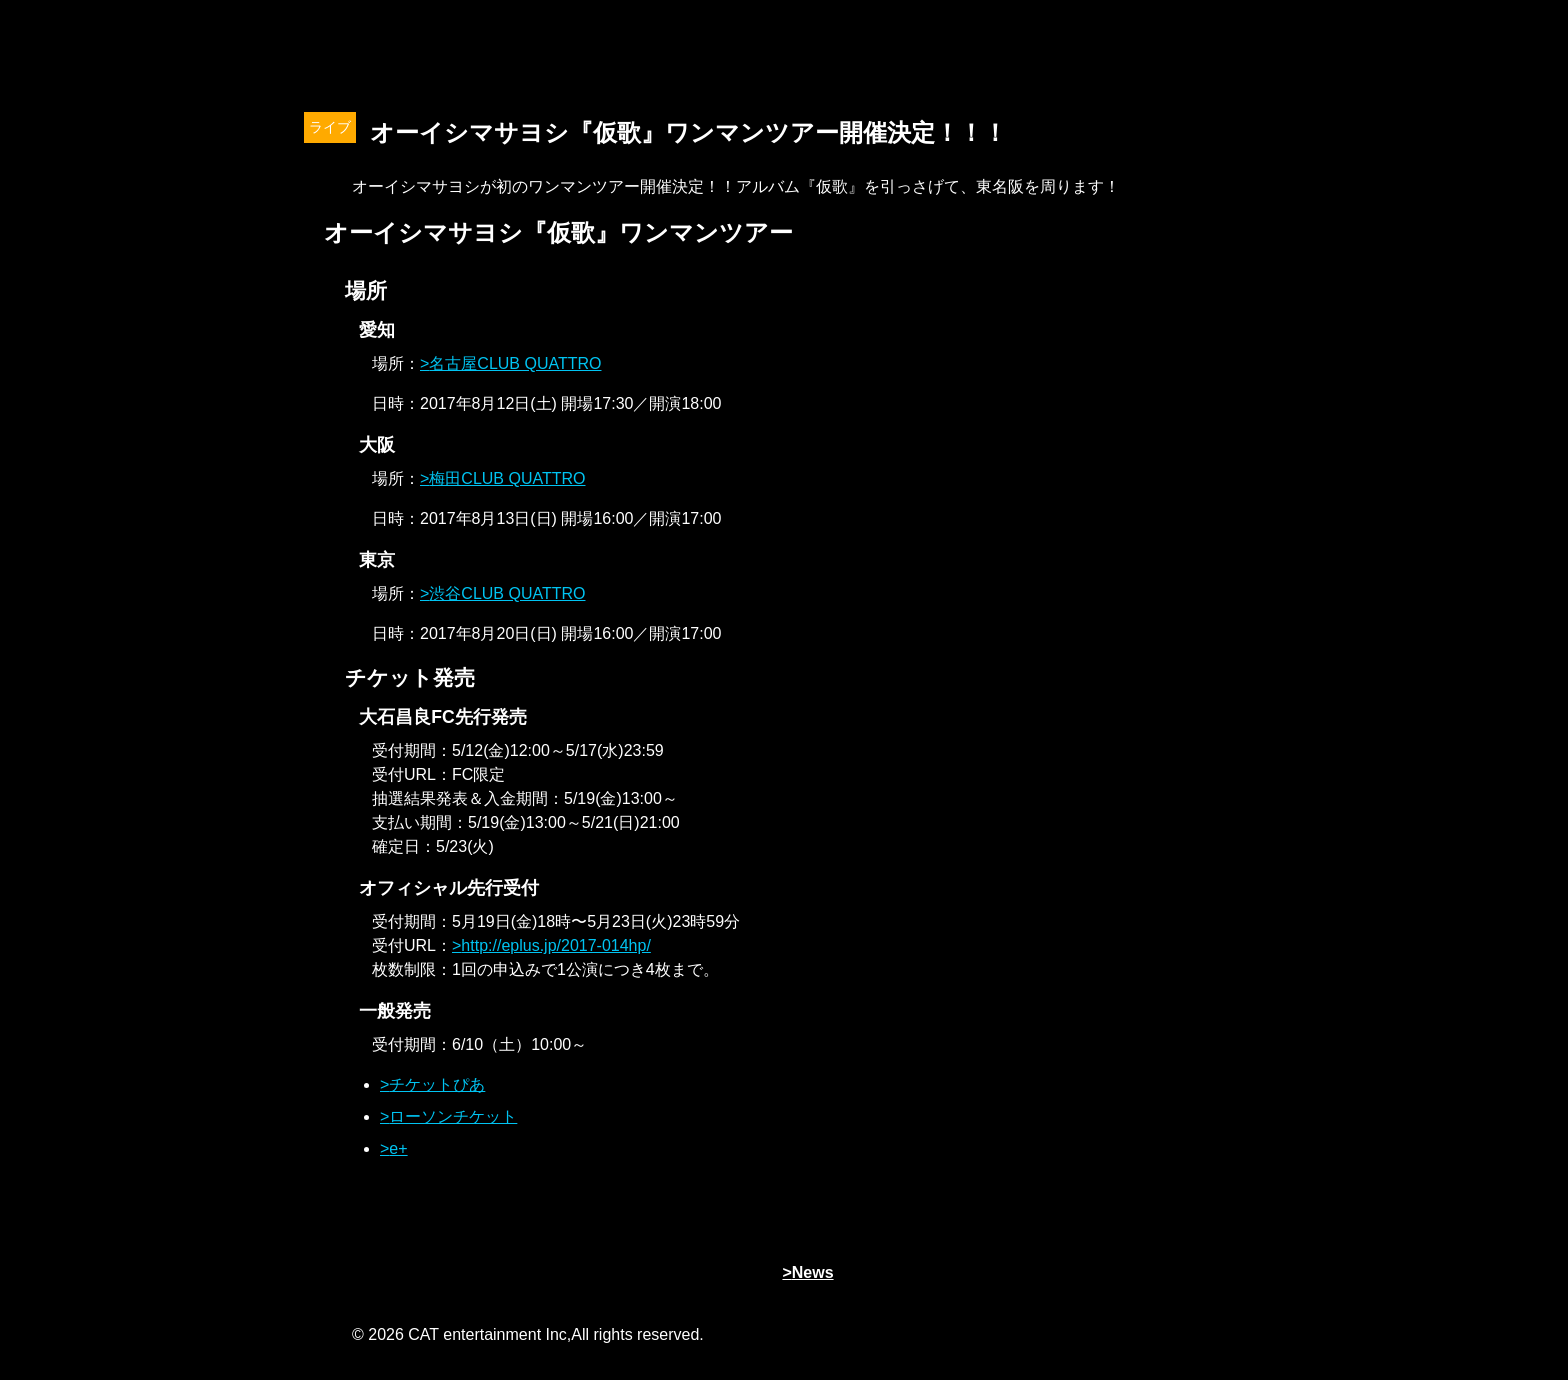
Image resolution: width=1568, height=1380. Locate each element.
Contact (1209, 50)
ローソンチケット (453, 1116)
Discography (909, 50)
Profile (759, 50)
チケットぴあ (437, 1084)
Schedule (1059, 50)
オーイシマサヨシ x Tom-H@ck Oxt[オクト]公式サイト (384, 50)
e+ (398, 1148)
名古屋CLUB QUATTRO (515, 363)
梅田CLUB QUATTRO (507, 478)
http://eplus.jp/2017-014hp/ (555, 945)
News (609, 50)
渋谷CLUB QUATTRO (507, 593)
